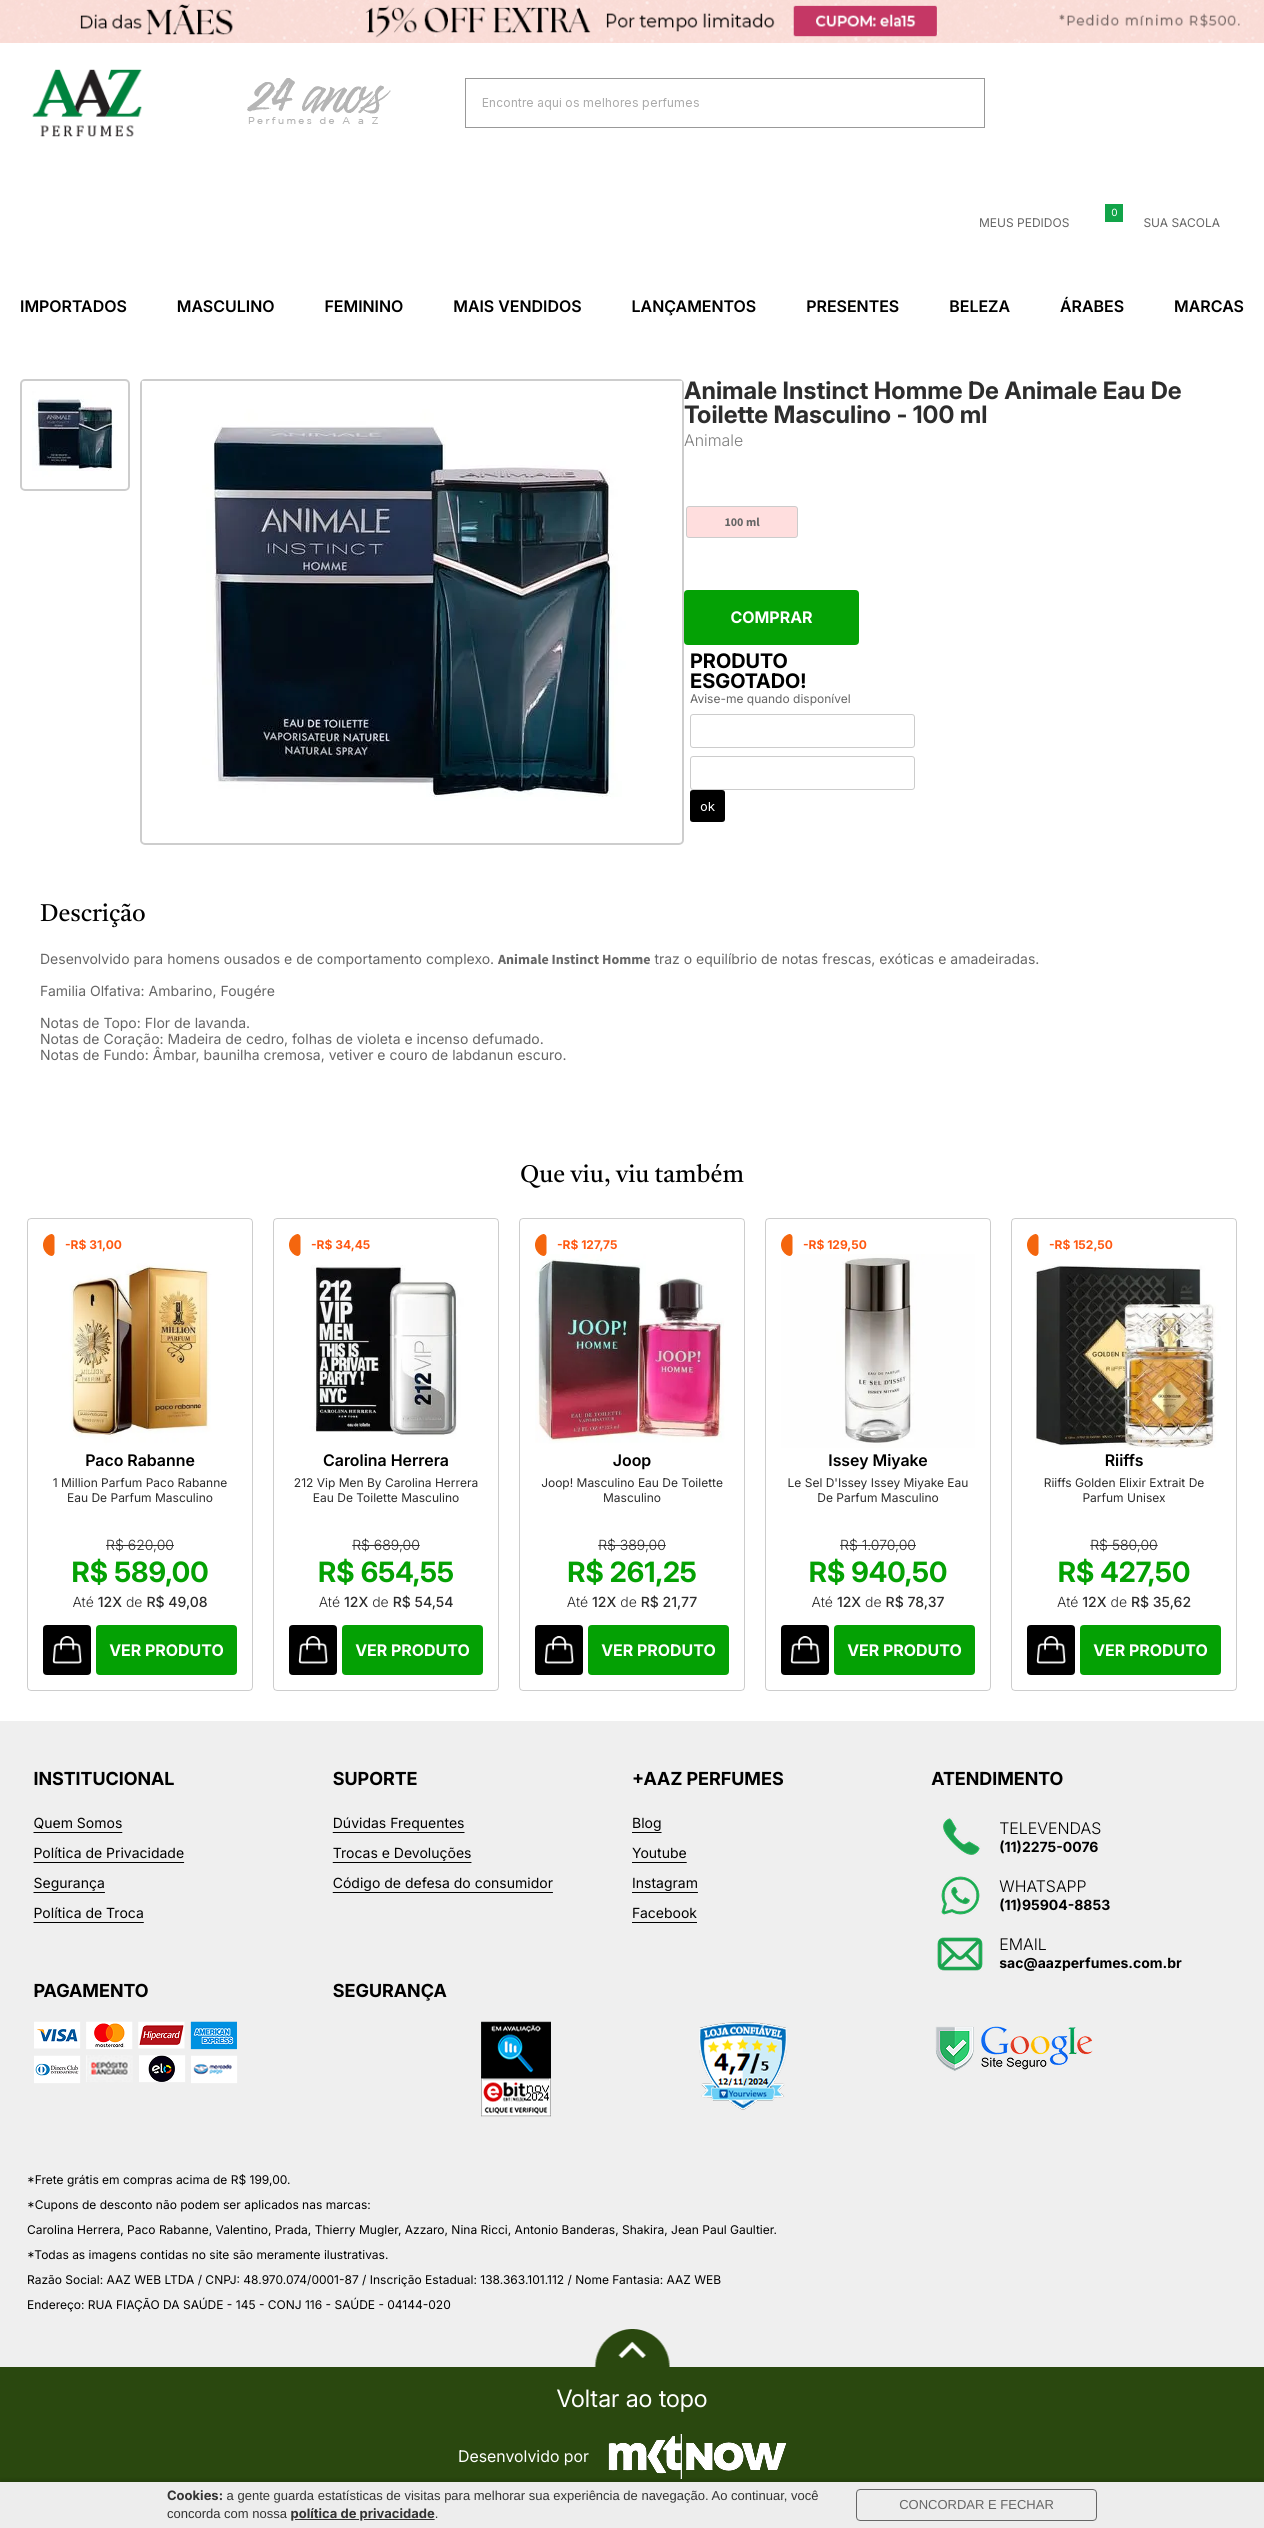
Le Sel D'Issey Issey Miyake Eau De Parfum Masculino (899, 1496)
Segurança (69, 1889)
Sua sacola (1169, 223)
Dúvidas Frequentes (399, 1829)
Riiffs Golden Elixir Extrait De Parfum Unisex (1151, 1496)
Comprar (771, 617)
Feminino (363, 306)
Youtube (659, 1859)
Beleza (979, 306)
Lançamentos (694, 306)
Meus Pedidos (1012, 223)
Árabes (1092, 306)
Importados (73, 306)
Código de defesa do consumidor (443, 1889)
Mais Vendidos (517, 306)
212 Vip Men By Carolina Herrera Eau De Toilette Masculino (395, 1496)
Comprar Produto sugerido (67, 1656)
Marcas (1209, 306)
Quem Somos (78, 1829)
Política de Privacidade (109, 1859)
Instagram (665, 1889)
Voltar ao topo (631, 2405)
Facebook (664, 1919)
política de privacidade (363, 2514)
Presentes (852, 306)
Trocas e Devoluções (402, 1859)
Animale (713, 440)
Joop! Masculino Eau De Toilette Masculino (647, 1496)
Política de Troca (89, 1919)
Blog (647, 1829)
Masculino (226, 306)
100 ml (741, 522)
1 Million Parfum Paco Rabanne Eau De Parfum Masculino (143, 1496)
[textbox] (700, 102)
